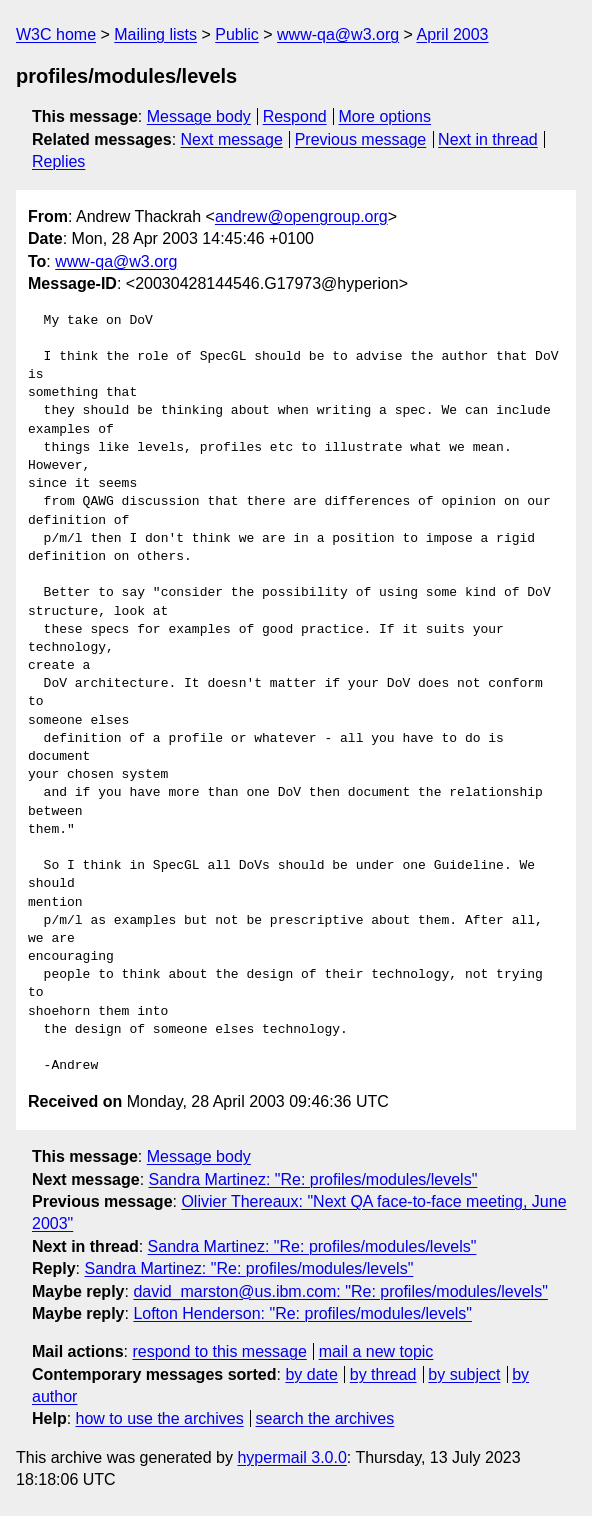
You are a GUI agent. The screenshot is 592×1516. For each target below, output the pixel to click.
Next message (232, 139)
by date (311, 1374)
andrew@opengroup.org (301, 216)
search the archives (325, 1418)
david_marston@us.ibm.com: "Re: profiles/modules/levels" (340, 1291)
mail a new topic (376, 1351)
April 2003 (452, 34)
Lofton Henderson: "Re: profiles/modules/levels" (302, 1313)
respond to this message (219, 1351)
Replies (58, 161)
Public (237, 34)
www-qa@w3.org (338, 34)
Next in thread (488, 139)
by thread (383, 1374)
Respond (295, 116)
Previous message (361, 139)
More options (385, 116)
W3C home (56, 34)
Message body (199, 116)
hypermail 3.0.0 (291, 1457)
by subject (464, 1374)
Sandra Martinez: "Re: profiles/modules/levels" (313, 1179)
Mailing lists (155, 34)
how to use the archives (160, 1418)
